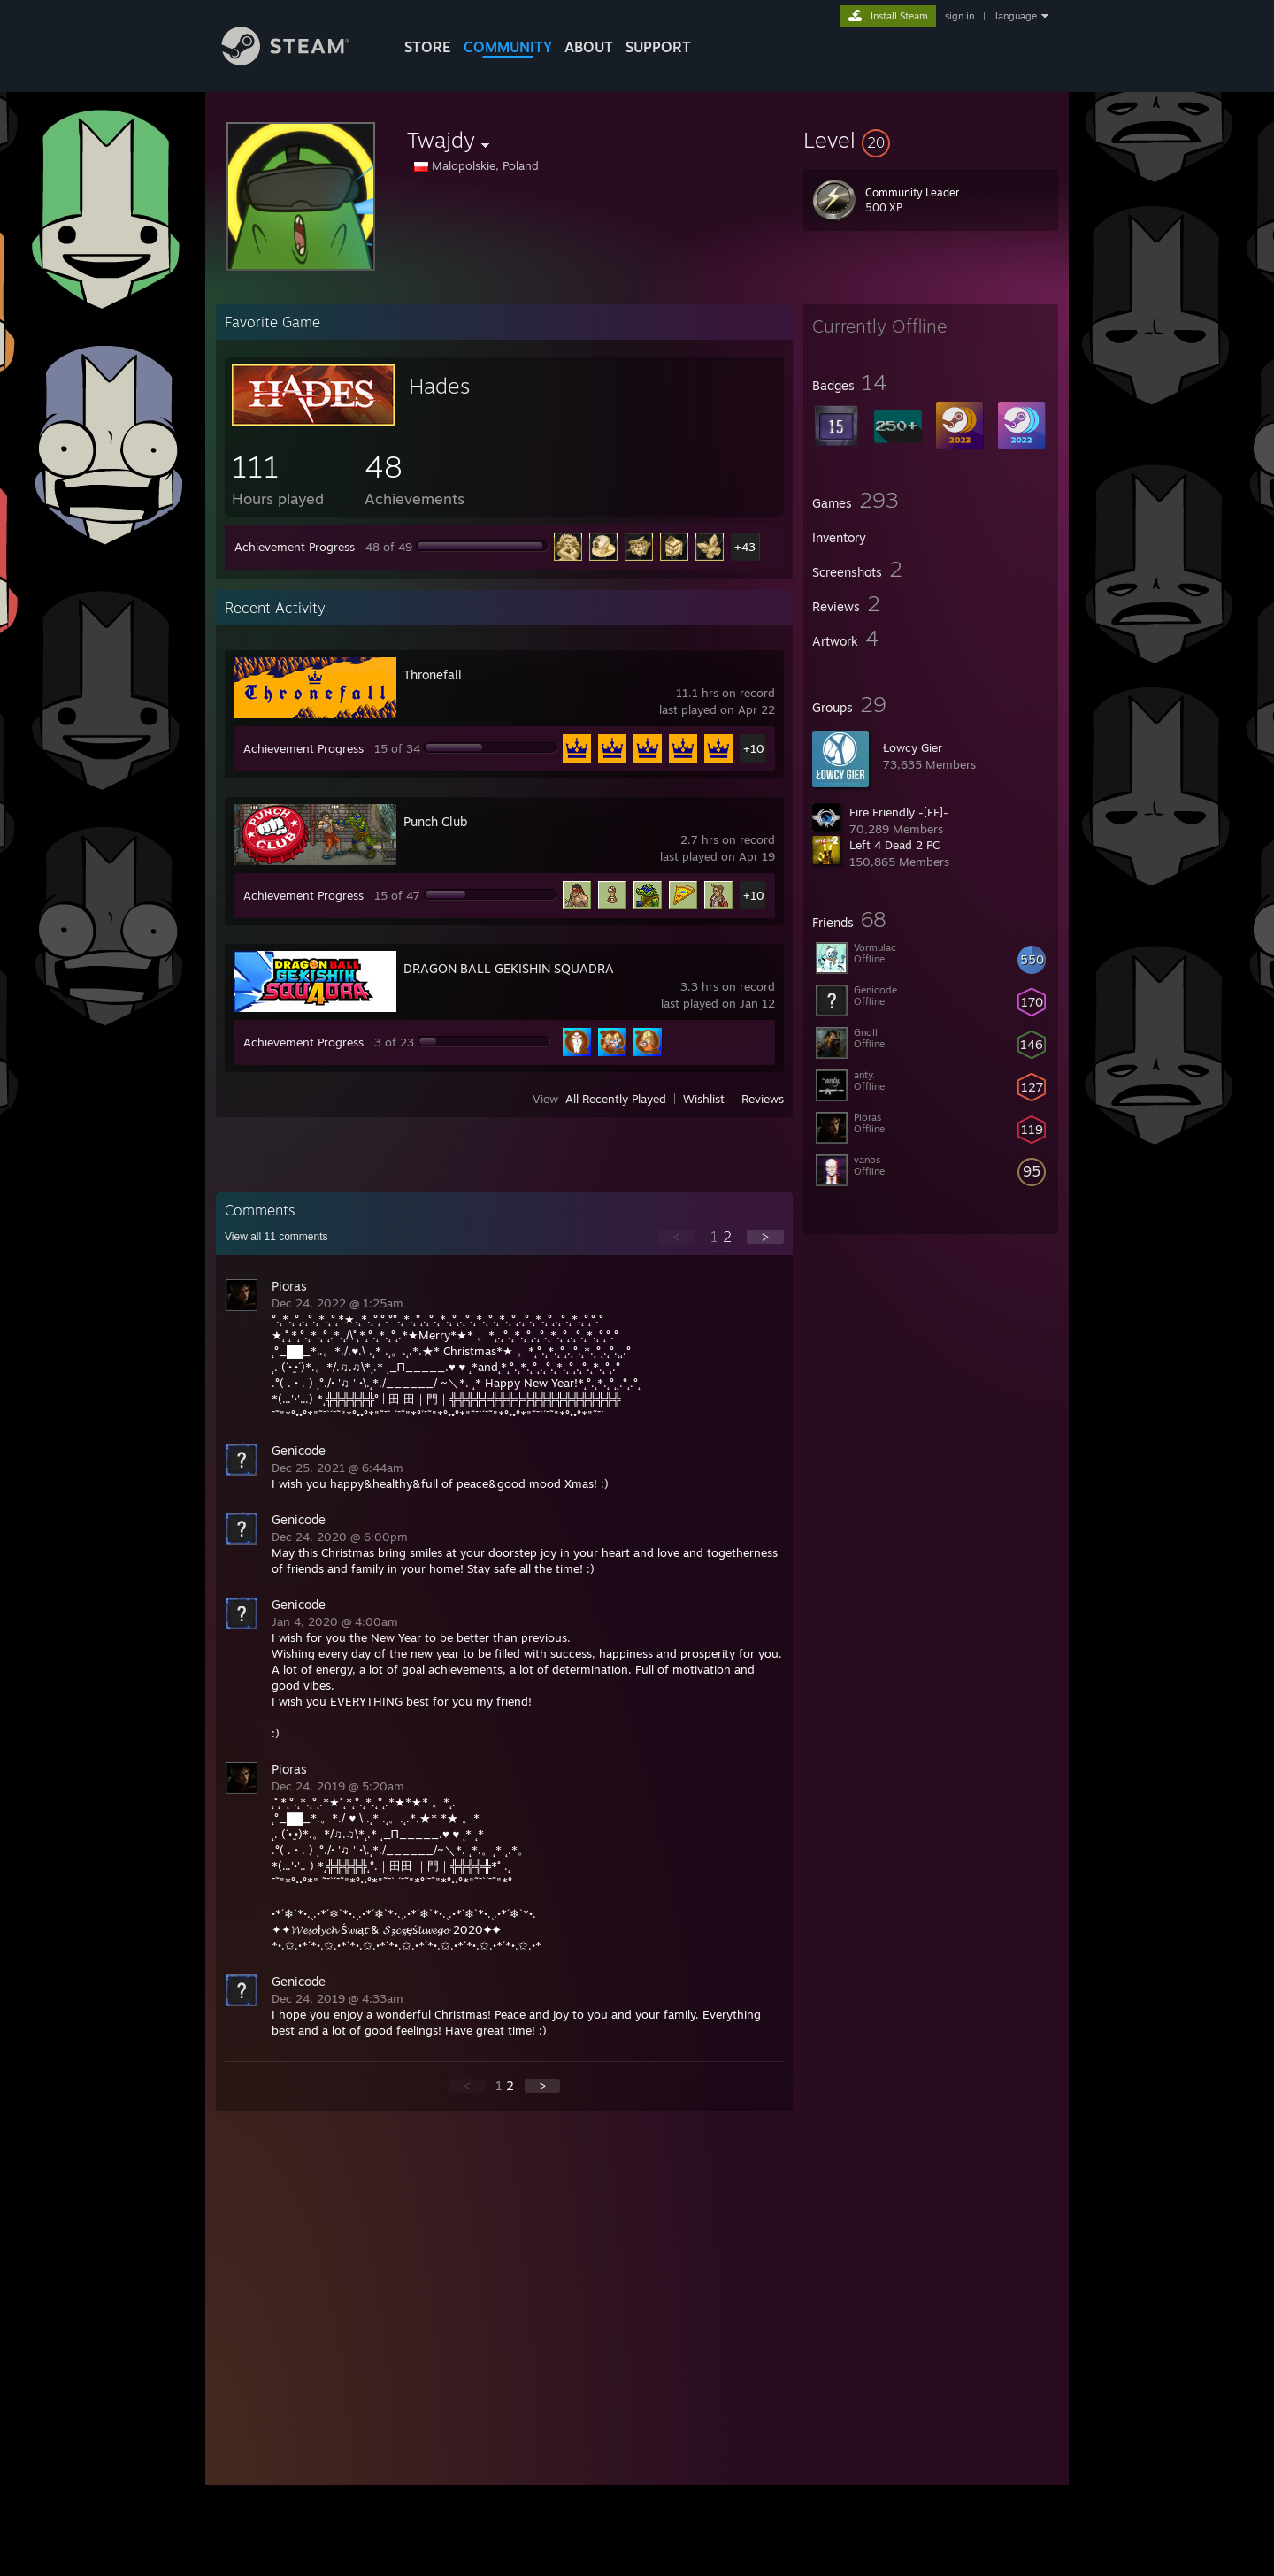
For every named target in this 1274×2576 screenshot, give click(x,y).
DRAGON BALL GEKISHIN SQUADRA (508, 968)
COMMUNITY (508, 47)
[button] (930, 139)
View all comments (276, 1236)
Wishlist (704, 1099)
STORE (427, 47)
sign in (959, 16)
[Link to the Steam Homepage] (299, 60)
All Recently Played (615, 1099)
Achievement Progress (294, 547)
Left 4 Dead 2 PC (894, 845)
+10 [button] (753, 748)
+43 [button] (745, 547)
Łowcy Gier (912, 747)
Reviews (762, 1099)
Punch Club (435, 821)
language (1016, 16)
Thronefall (432, 674)
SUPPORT (658, 47)
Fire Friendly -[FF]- (898, 812)
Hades (439, 385)
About (588, 47)
